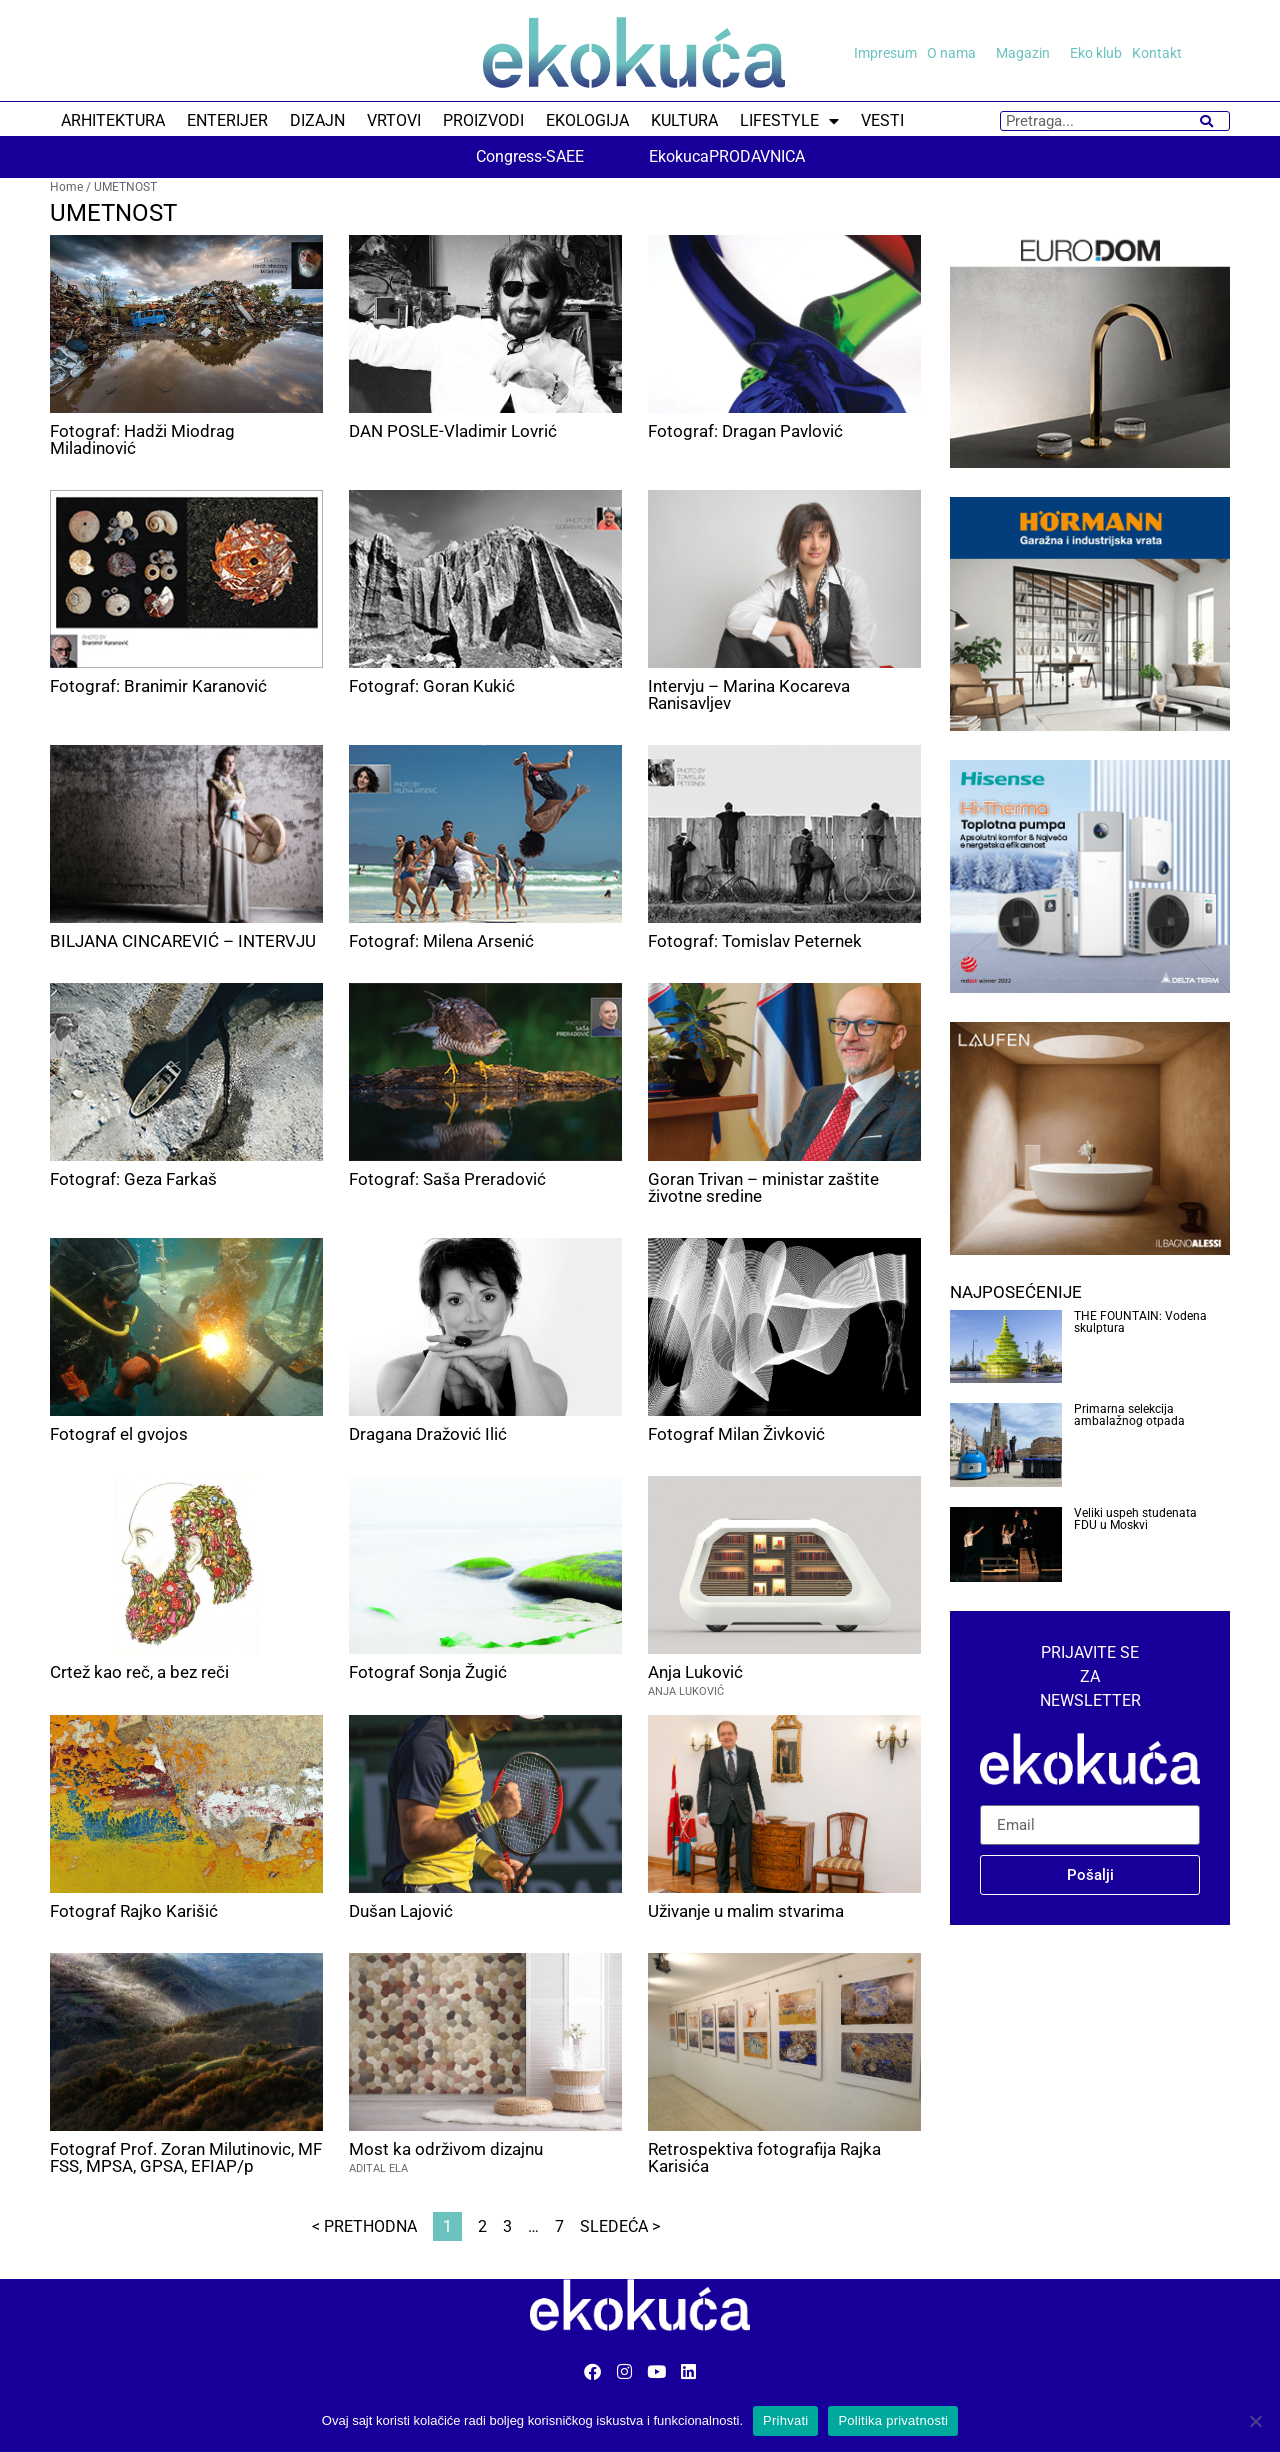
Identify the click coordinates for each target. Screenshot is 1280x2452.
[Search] (1206, 121)
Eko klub (1096, 53)
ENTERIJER (227, 120)
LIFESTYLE (789, 121)
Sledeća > (620, 2226)
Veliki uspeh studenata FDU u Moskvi (1135, 1519)
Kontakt (1157, 53)
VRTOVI (394, 120)
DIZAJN (317, 120)
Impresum (885, 53)
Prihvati (785, 2420)
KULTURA (684, 120)
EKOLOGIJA (587, 120)
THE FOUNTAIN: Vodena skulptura (1140, 1322)
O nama (956, 53)
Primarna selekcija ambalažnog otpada (1129, 1415)
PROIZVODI (483, 120)
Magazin (1028, 53)
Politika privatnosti (893, 2420)
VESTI (882, 120)
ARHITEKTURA (113, 120)
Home (66, 187)
